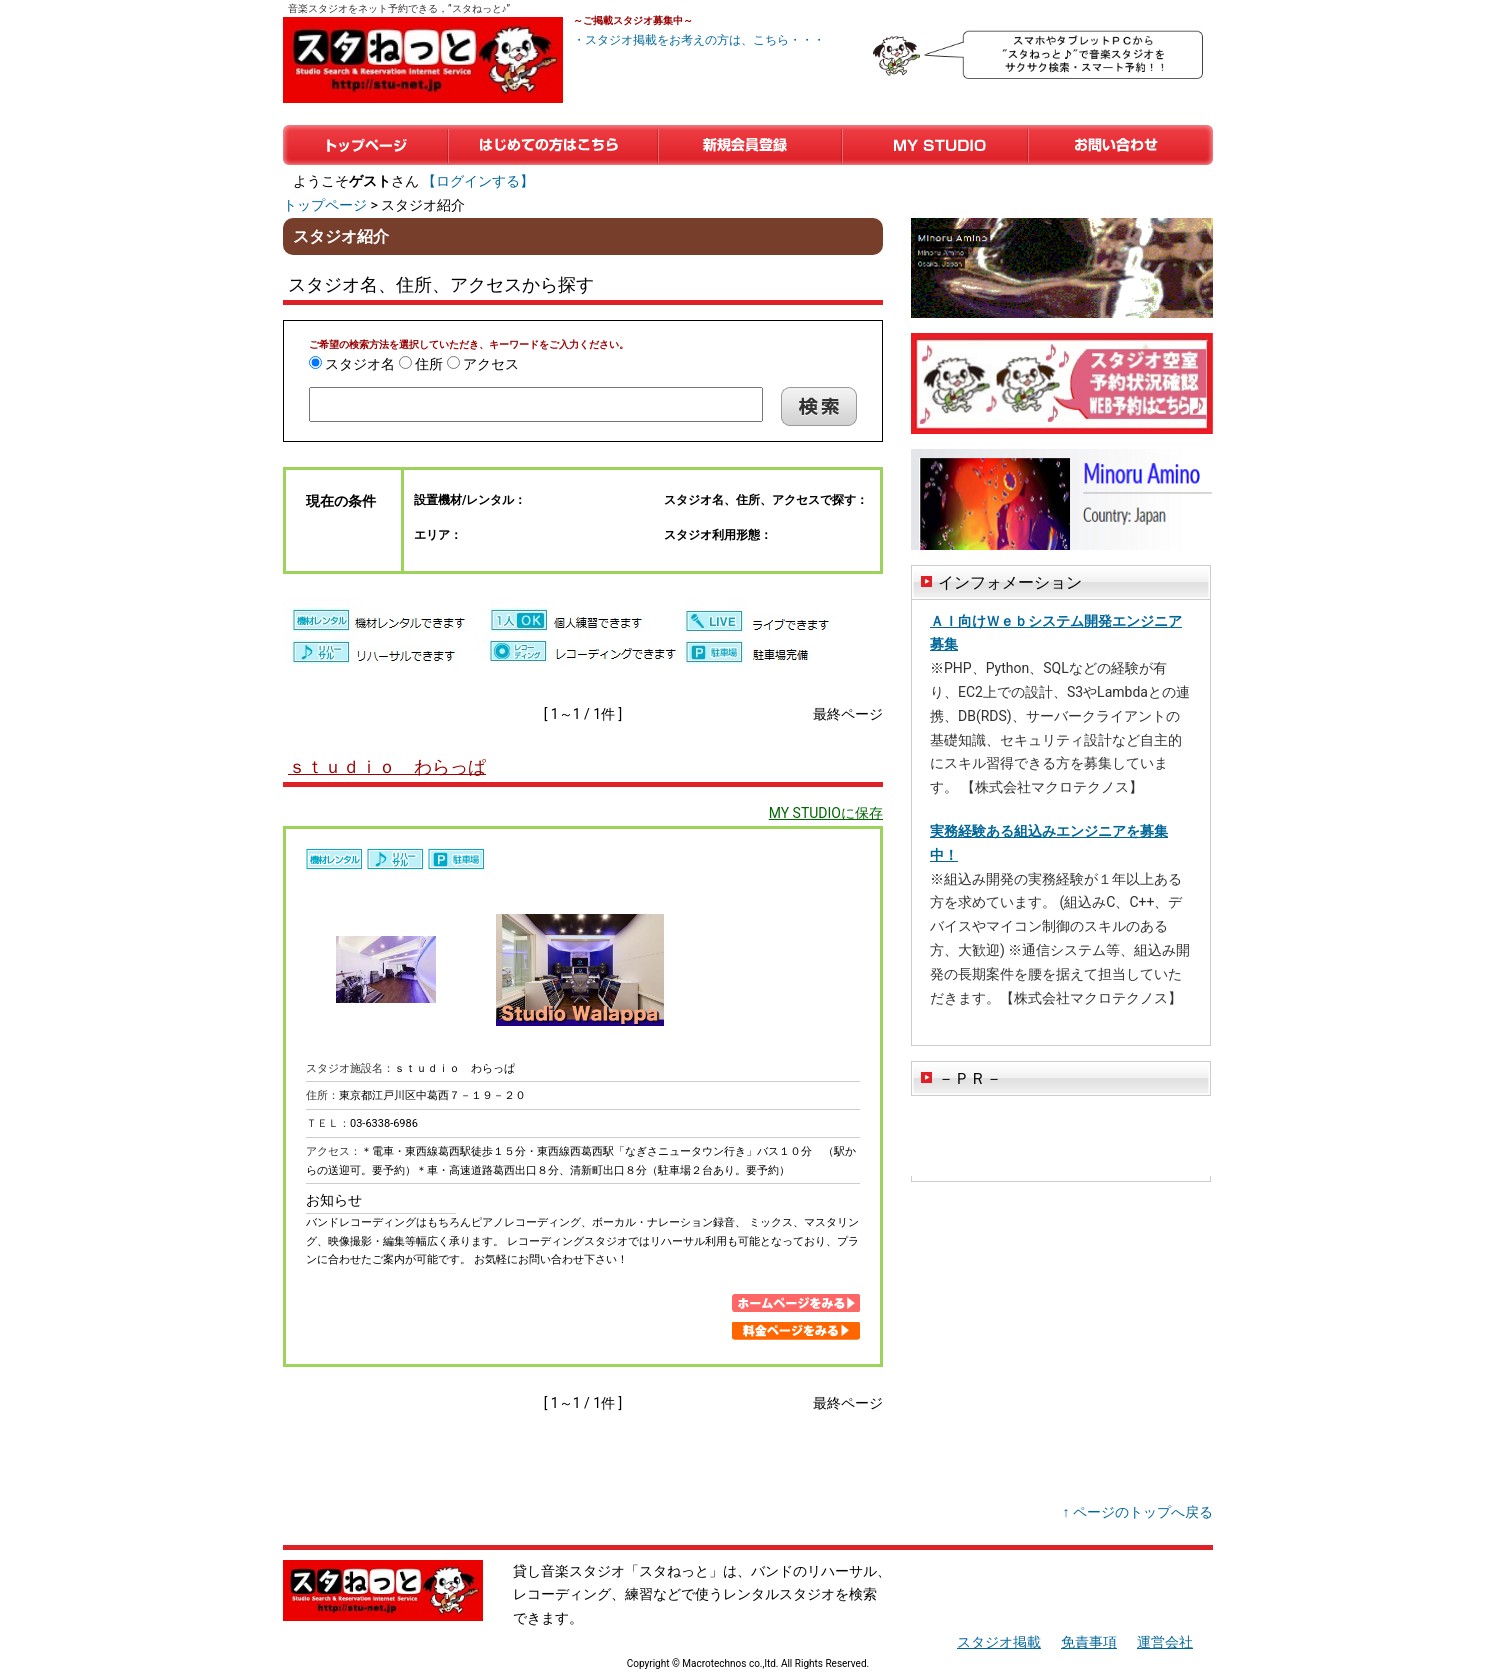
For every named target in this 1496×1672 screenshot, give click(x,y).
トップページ (365, 145)
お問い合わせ (1120, 145)
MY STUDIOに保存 (826, 813)
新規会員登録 (750, 145)
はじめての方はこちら (553, 145)
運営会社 (1165, 1642)
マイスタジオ (935, 145)
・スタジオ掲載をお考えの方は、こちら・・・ (699, 40)
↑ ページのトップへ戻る (1138, 1512)
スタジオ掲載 (999, 1642)
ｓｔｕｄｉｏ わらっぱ (387, 766)
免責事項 (1089, 1642)
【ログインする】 (478, 181)
